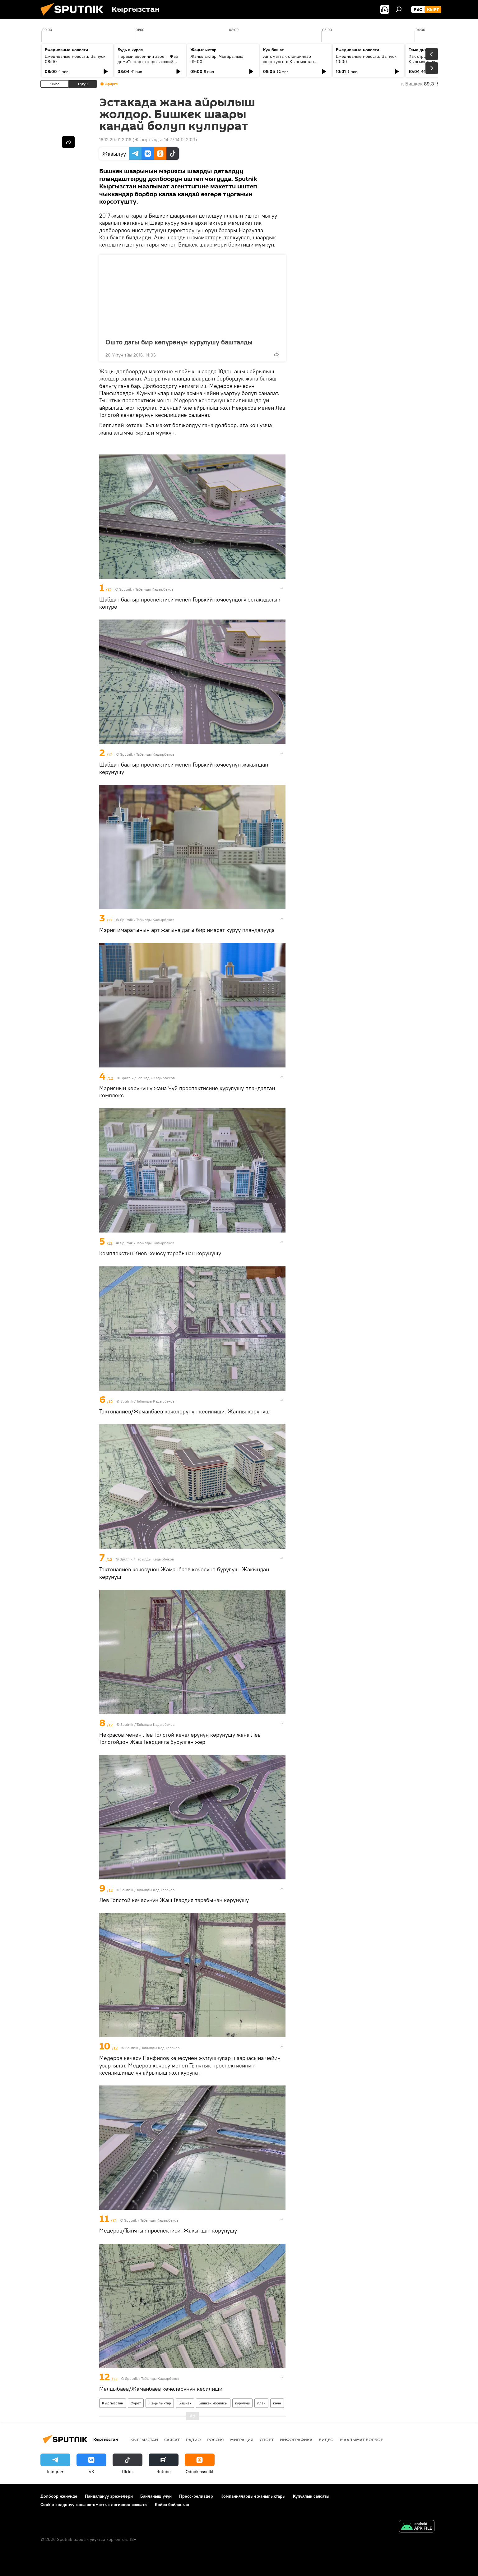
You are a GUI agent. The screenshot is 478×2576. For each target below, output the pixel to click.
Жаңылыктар (159, 2403)
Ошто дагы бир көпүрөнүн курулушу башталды (179, 342)
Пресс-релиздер (196, 2496)
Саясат (172, 2439)
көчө (277, 2403)
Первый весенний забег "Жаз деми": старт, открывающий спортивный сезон (148, 61)
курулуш (242, 2403)
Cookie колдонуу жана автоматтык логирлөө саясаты (93, 2504)
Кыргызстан (112, 2403)
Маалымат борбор (361, 2439)
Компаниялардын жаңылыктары (252, 2496)
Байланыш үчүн (156, 2496)
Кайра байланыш (172, 2504)
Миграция (241, 2439)
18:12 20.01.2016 (115, 139)
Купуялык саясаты (311, 2496)
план (261, 2403)
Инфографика (296, 2439)
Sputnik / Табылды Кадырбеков (146, 589)
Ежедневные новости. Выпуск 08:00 (75, 58)
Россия (215, 2439)
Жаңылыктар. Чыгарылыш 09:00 (217, 58)
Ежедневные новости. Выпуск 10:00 (366, 58)
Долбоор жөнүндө (58, 2496)
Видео (326, 2439)
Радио (193, 2439)
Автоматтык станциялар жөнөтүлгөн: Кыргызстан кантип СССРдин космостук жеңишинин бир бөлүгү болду (293, 64)
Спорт (267, 2439)
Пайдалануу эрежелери (109, 2496)
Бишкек (185, 2403)
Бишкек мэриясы (213, 2403)
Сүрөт (136, 2403)
